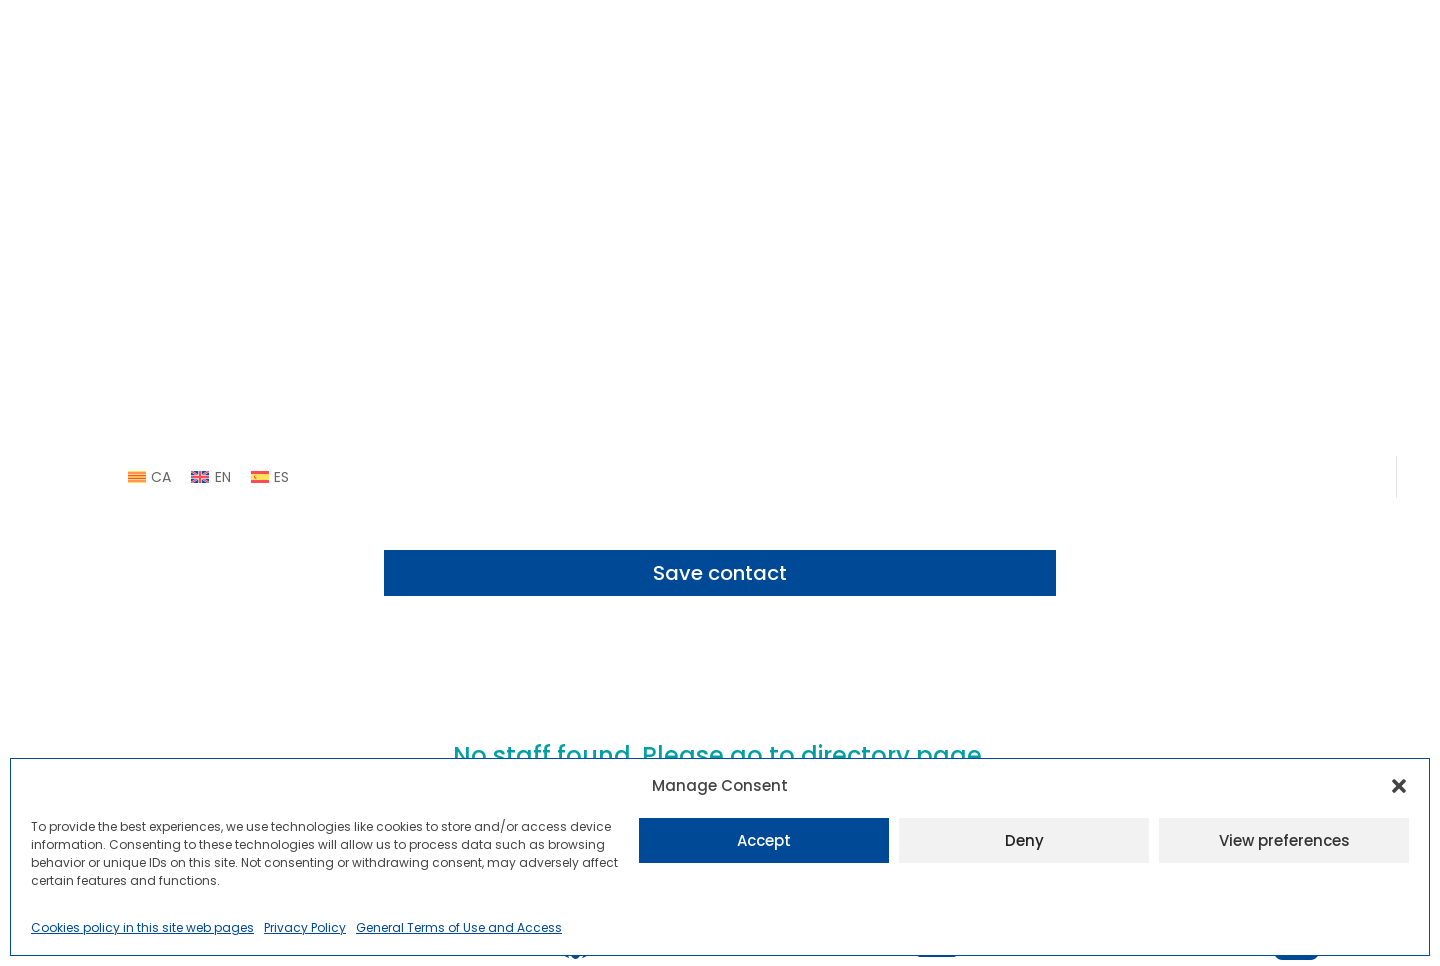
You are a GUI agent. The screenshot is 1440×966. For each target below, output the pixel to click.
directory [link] (855, 755)
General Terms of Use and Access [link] (459, 927)
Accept (764, 840)
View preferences (1284, 840)
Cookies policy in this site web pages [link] (142, 927)
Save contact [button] (720, 573)
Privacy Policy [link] (305, 927)
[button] (1399, 786)
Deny (1024, 840)
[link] (150, 477)
